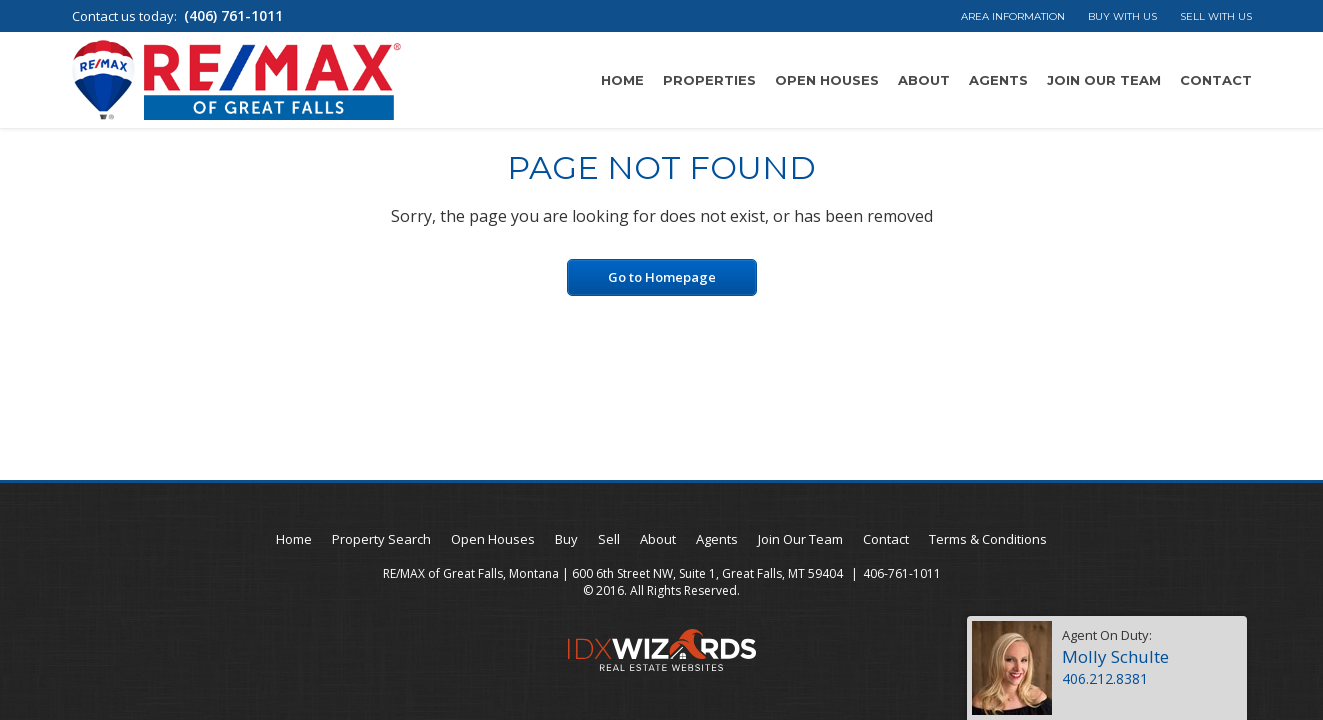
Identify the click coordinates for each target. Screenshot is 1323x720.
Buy (566, 539)
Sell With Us (1216, 16)
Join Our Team (1104, 80)
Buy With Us (1122, 16)
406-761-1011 (902, 573)
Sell (609, 539)
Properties (709, 80)
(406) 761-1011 (233, 15)
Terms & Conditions (988, 539)
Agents (998, 80)
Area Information (1013, 16)
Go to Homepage (662, 277)
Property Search (381, 539)
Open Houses (827, 80)
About (924, 80)
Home (622, 80)
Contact (1216, 80)
